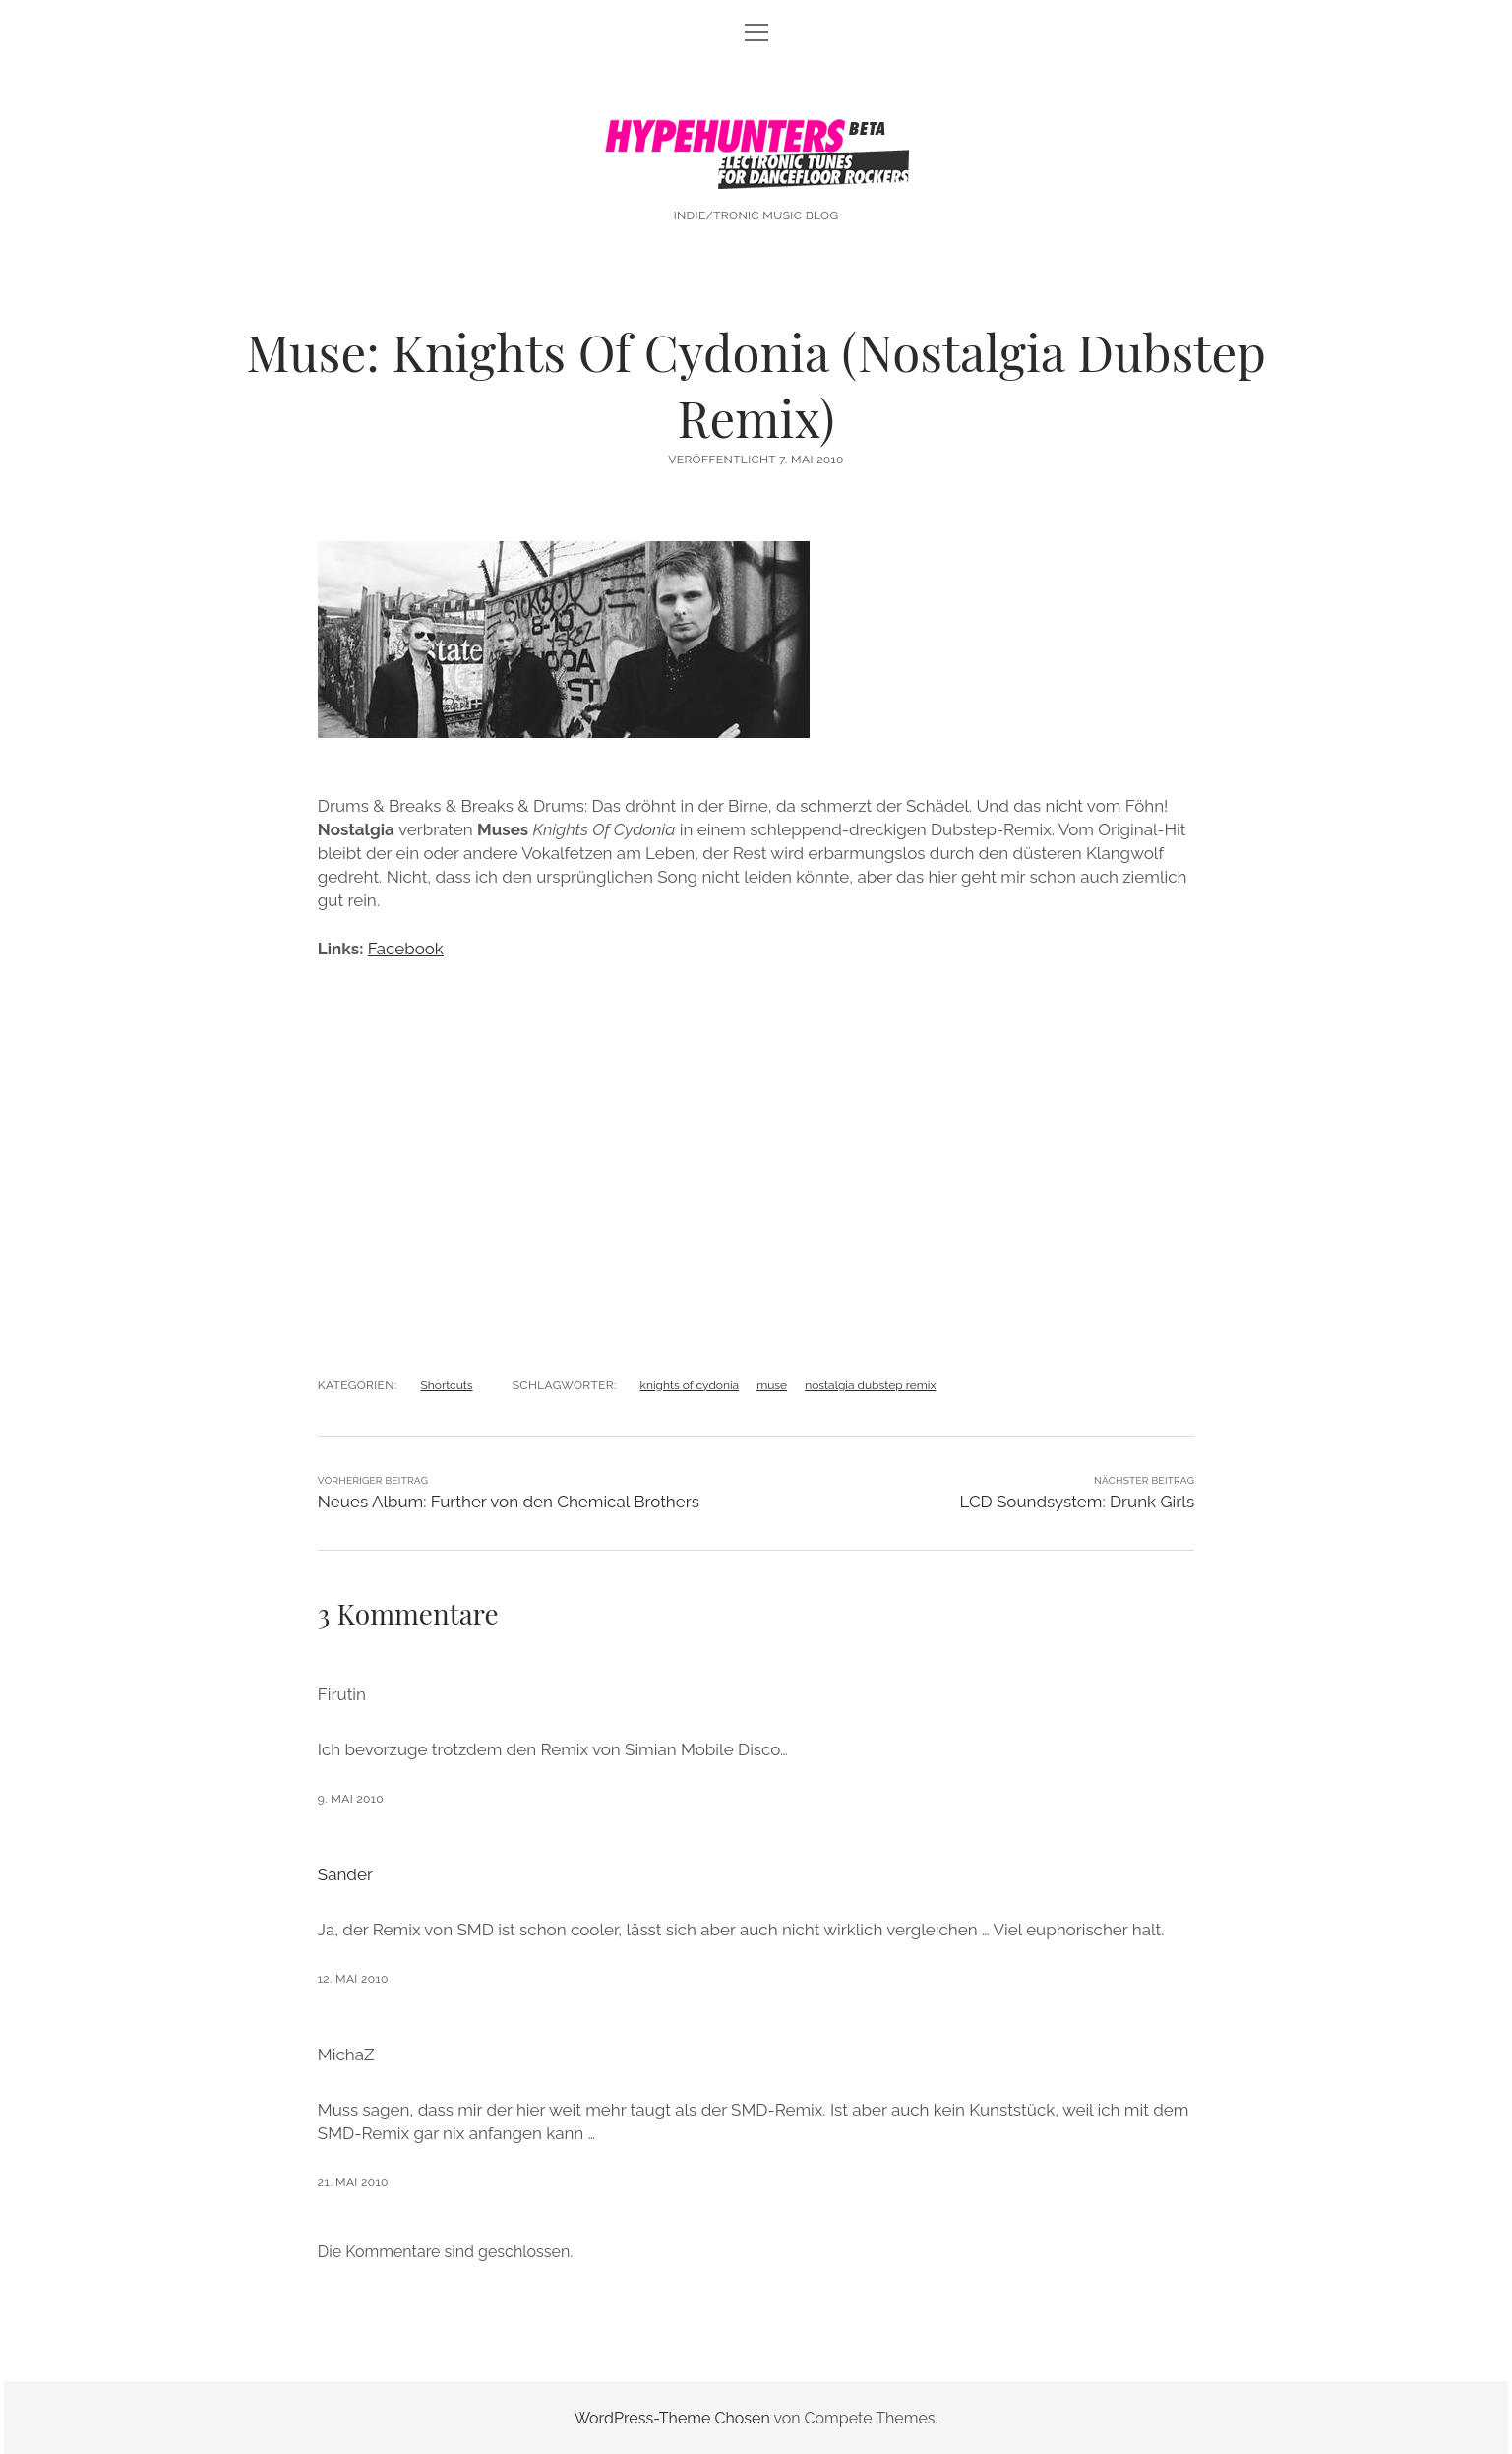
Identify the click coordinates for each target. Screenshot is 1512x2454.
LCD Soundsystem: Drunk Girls (1076, 1501)
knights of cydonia (690, 1385)
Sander (345, 1874)
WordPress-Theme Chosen (671, 2418)
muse (771, 1385)
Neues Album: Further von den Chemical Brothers (508, 1501)
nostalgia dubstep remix (870, 1385)
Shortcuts (447, 1385)
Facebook (406, 948)
